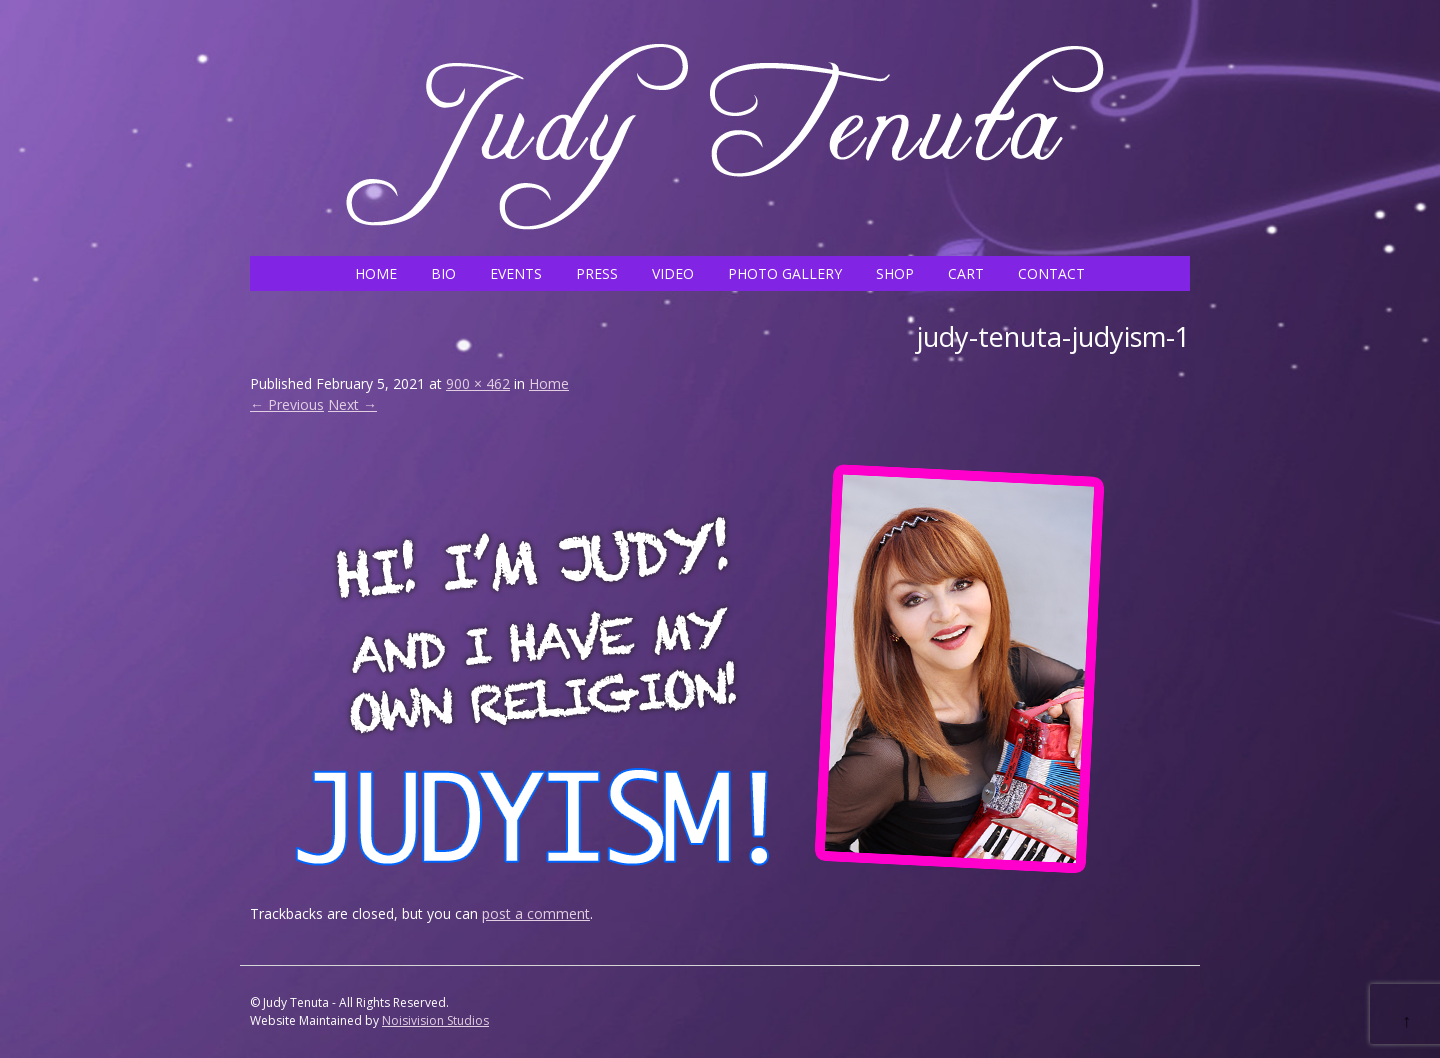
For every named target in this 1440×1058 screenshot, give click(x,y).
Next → (352, 404)
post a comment (536, 913)
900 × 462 (478, 383)
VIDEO (673, 273)
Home (549, 383)
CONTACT (1051, 273)
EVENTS (516, 273)
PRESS (597, 273)
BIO (443, 273)
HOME (376, 273)
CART (966, 273)
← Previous (287, 404)
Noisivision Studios (435, 1020)
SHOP (895, 273)
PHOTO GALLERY (785, 273)
